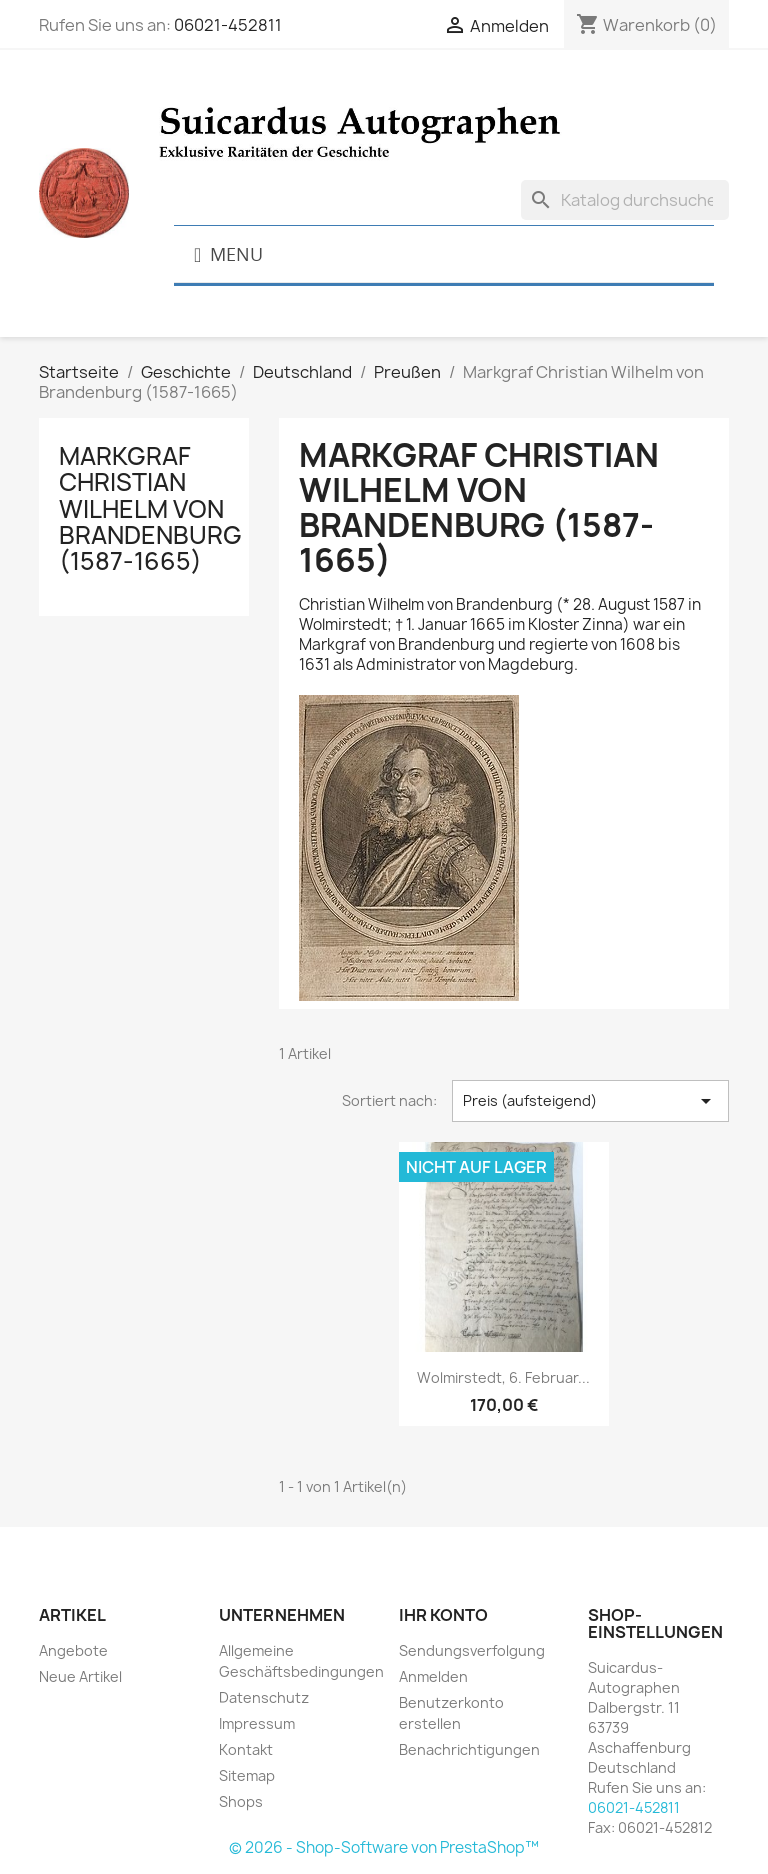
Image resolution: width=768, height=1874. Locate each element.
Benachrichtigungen (469, 1749)
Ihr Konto (443, 1615)
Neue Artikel (80, 1676)
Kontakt (246, 1749)
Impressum (257, 1723)
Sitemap (247, 1775)
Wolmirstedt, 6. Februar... (503, 1377)
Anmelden (433, 1676)
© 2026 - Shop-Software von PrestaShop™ (384, 1847)
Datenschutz (264, 1697)
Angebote (73, 1650)
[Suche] (625, 200)
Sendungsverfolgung (472, 1650)
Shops (241, 1801)
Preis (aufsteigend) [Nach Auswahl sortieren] (590, 1101)
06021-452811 (228, 25)
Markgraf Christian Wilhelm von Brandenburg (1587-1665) (150, 509)
